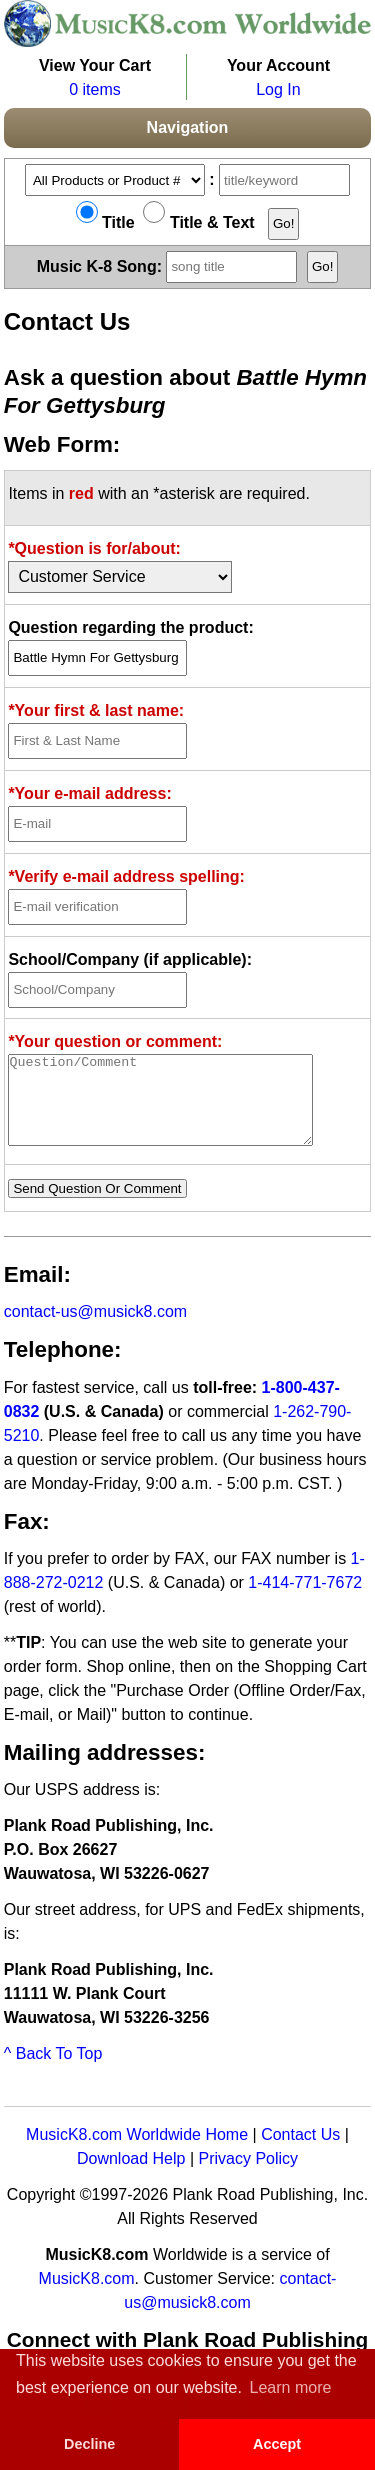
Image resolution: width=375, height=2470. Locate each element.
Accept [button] (277, 2444)
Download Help (131, 2176)
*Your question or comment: (115, 1041)
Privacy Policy (248, 2176)
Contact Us (300, 2152)
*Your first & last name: (96, 710)
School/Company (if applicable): (130, 959)
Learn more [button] (291, 2387)
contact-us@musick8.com (95, 1329)
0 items (95, 89)
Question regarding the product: (130, 627)
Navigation (188, 127)
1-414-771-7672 (305, 1600)
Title (105, 222)
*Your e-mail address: (89, 793)
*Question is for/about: (94, 548)
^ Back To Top (53, 2071)
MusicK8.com (87, 2296)
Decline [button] (89, 2444)
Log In (278, 89)
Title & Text (198, 222)
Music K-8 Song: (170, 265)
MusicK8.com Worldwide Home (137, 2152)
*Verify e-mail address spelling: (126, 876)
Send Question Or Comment (97, 1206)
